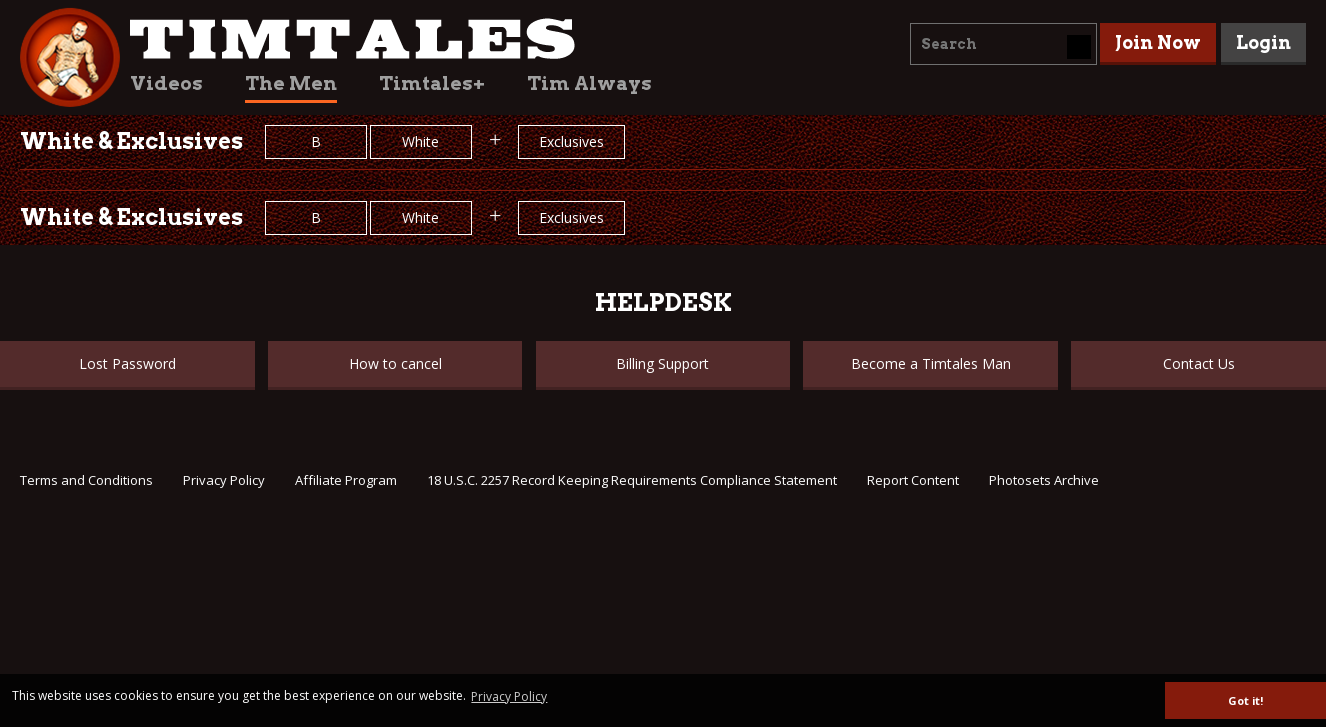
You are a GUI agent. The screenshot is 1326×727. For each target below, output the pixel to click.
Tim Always (589, 83)
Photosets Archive (1044, 480)
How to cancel (395, 363)
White (420, 141)
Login (1263, 42)
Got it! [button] (1245, 700)
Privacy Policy (224, 480)
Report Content (913, 480)
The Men (291, 83)
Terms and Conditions (86, 480)
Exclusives (571, 141)
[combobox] (1003, 44)
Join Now (1158, 42)
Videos (166, 83)
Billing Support (662, 363)
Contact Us (1199, 363)
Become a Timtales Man (931, 363)
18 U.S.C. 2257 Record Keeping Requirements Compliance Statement (632, 480)
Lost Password (127, 363)
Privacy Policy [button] (509, 696)
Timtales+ (432, 83)
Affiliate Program (346, 480)
